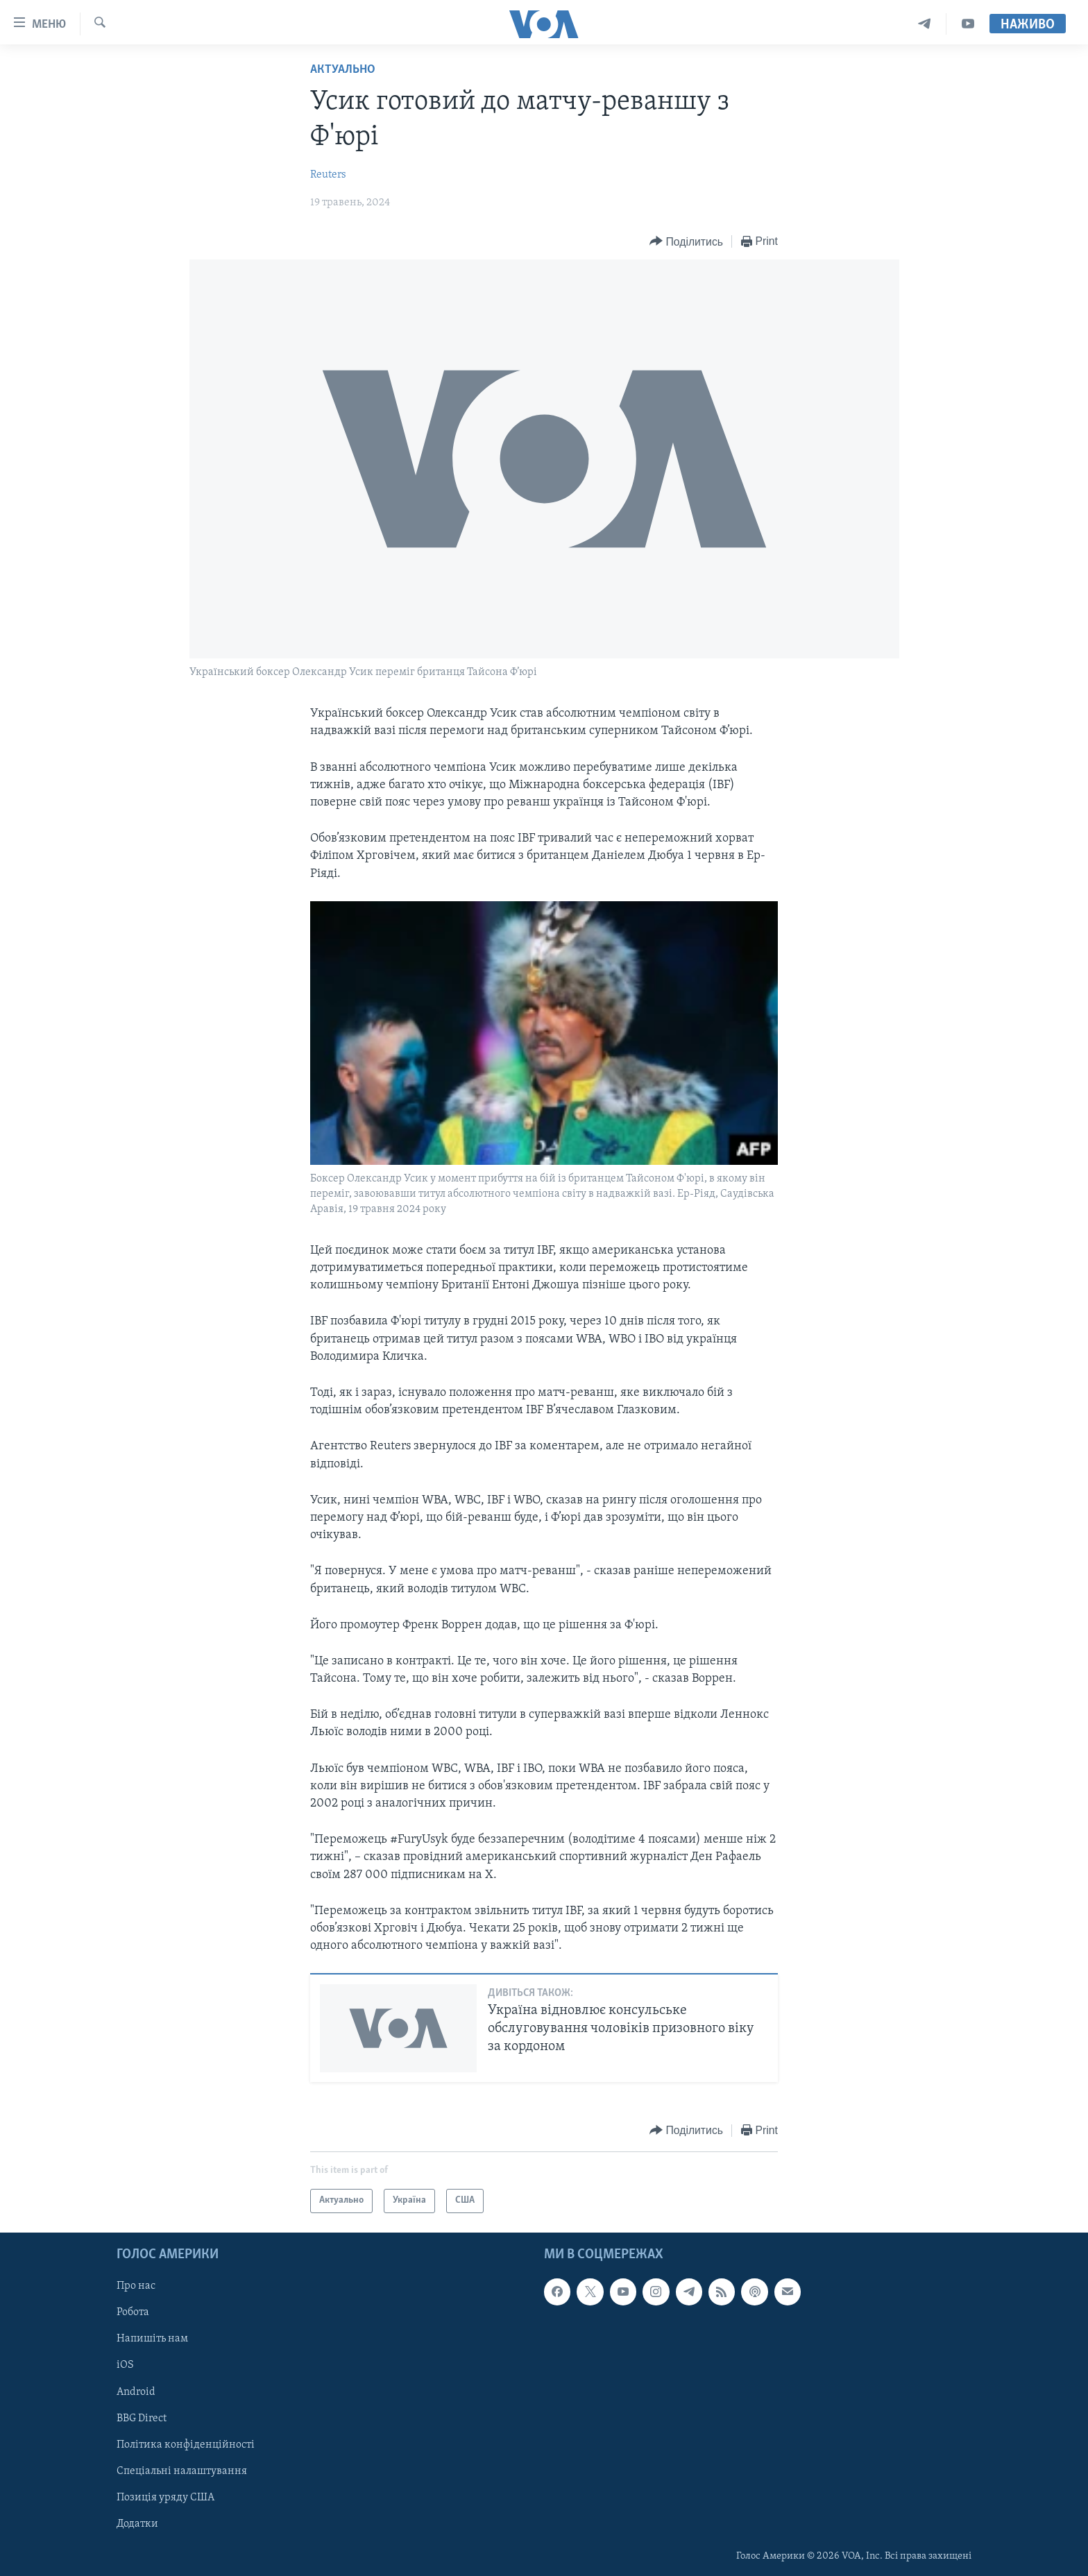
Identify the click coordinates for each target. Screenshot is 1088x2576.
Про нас (136, 2286)
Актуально (342, 69)
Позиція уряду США (165, 2497)
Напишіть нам (152, 2338)
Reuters (328, 174)
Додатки (137, 2524)
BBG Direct (142, 2417)
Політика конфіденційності (186, 2444)
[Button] (686, 241)
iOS (125, 2365)
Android (136, 2391)
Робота (133, 2312)
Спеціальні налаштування (182, 2470)
